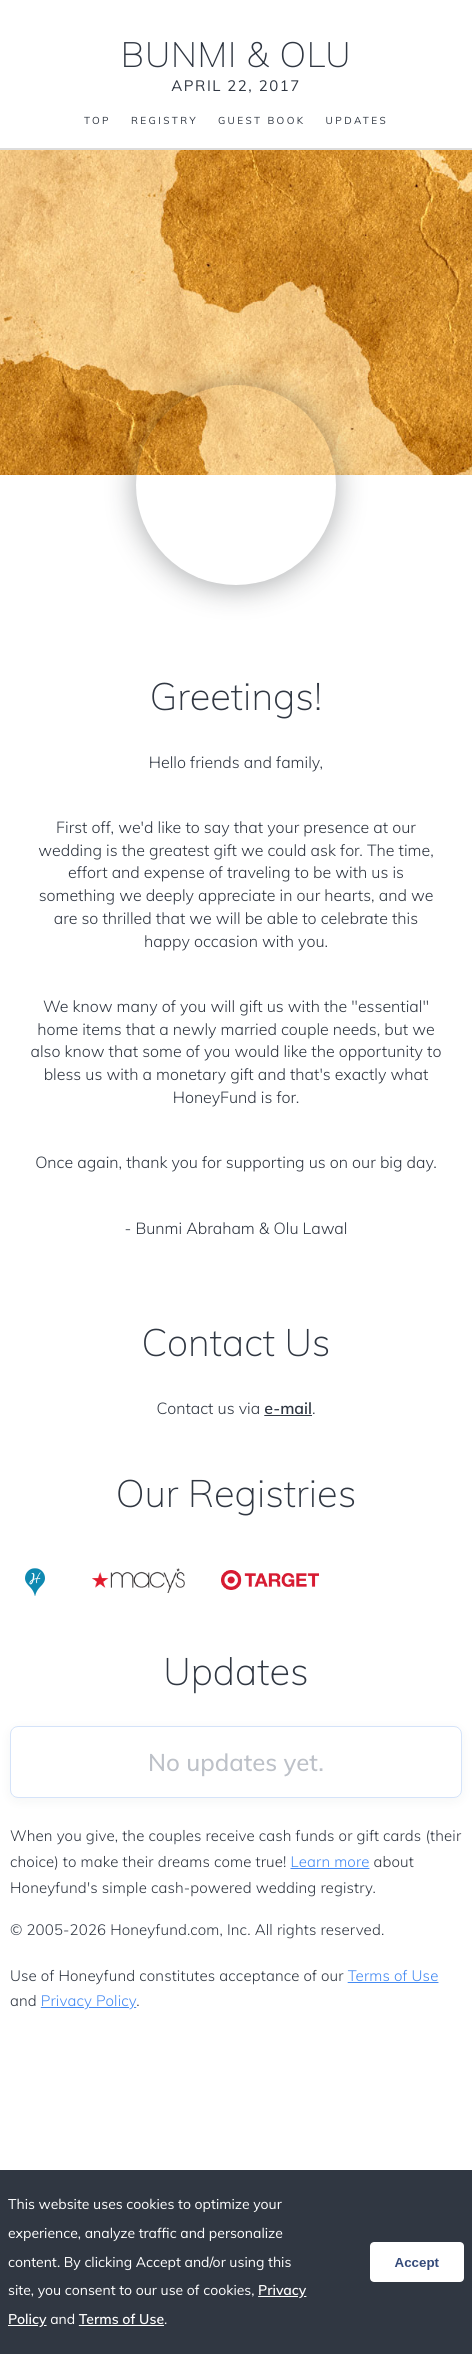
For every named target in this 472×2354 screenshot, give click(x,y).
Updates (357, 121)
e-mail (288, 1408)
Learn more (329, 1861)
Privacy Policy (88, 2000)
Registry (164, 121)
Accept (417, 2262)
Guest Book (262, 121)
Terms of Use (393, 1975)
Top (97, 121)
